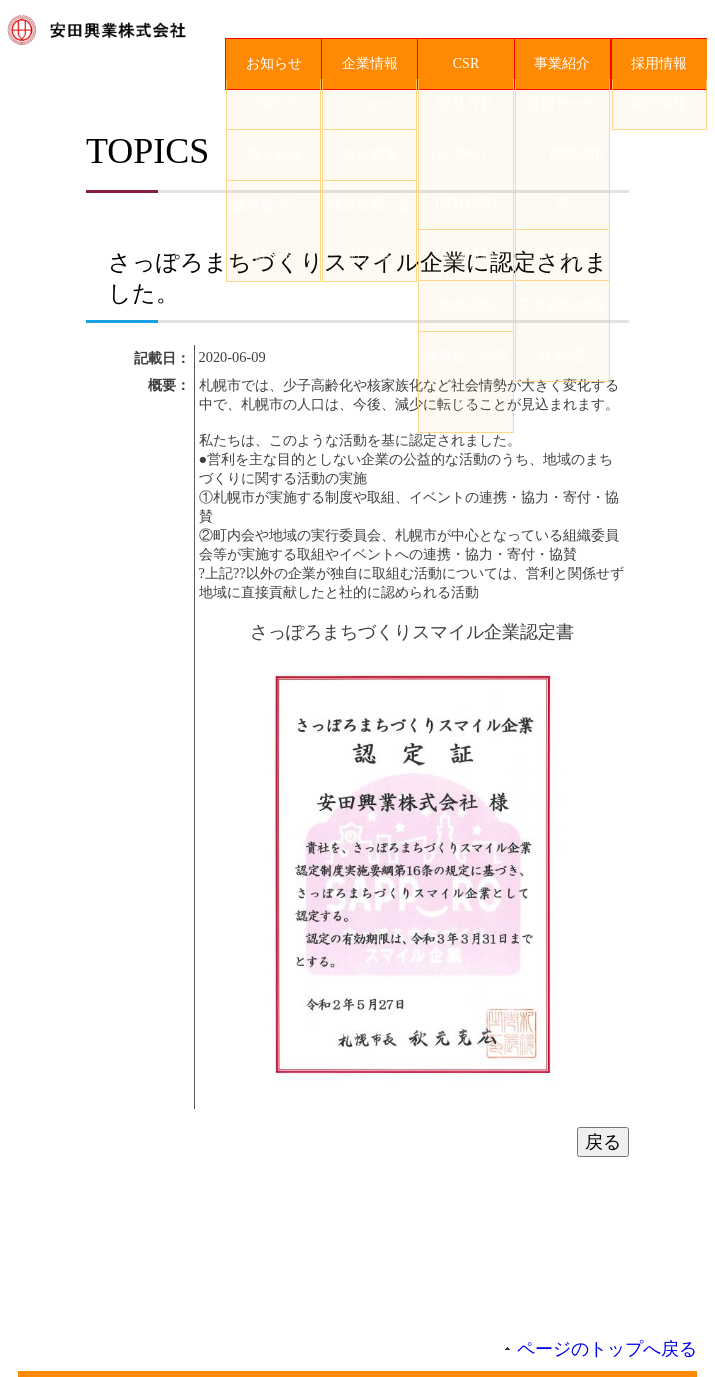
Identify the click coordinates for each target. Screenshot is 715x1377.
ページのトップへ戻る (607, 1357)
